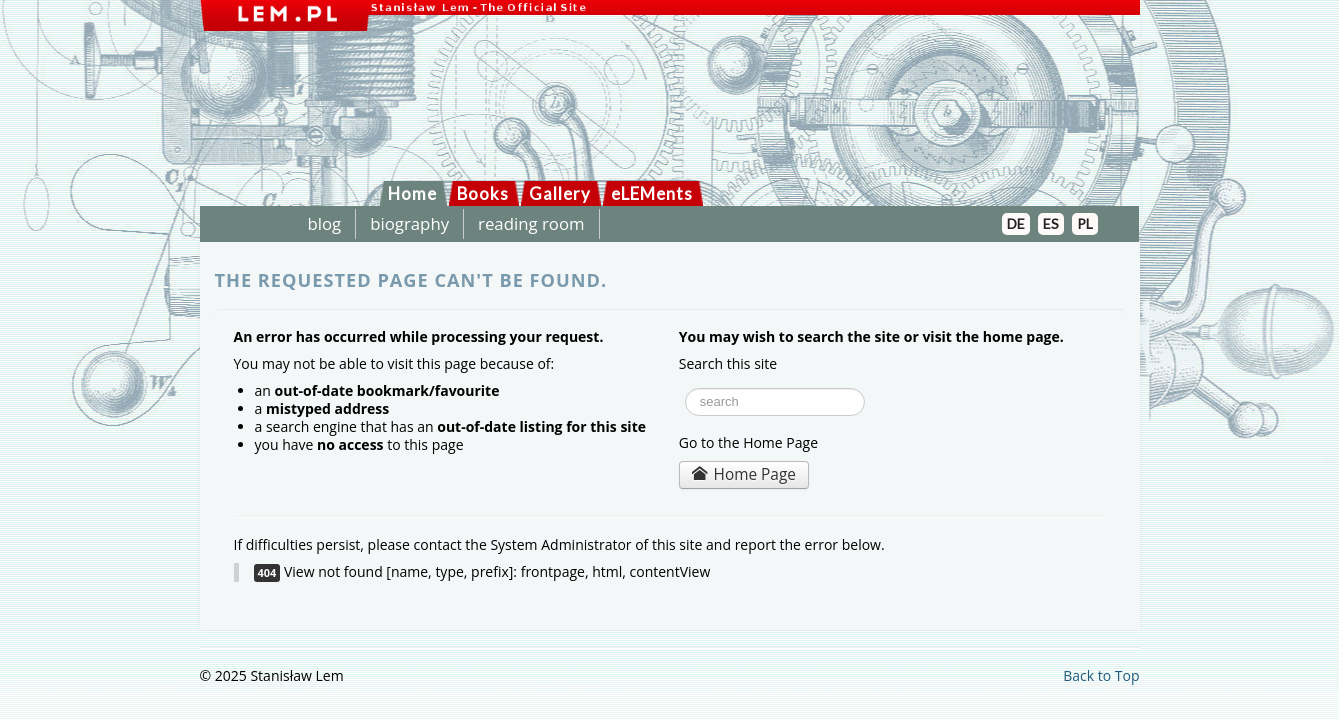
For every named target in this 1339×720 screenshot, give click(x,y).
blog (325, 224)
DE (1016, 223)
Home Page (744, 474)
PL (1085, 223)
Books (483, 193)
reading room (531, 224)
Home (412, 193)
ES (1051, 223)
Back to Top (1101, 675)
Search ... (679, 382)
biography (409, 224)
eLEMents (652, 193)
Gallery (560, 193)
